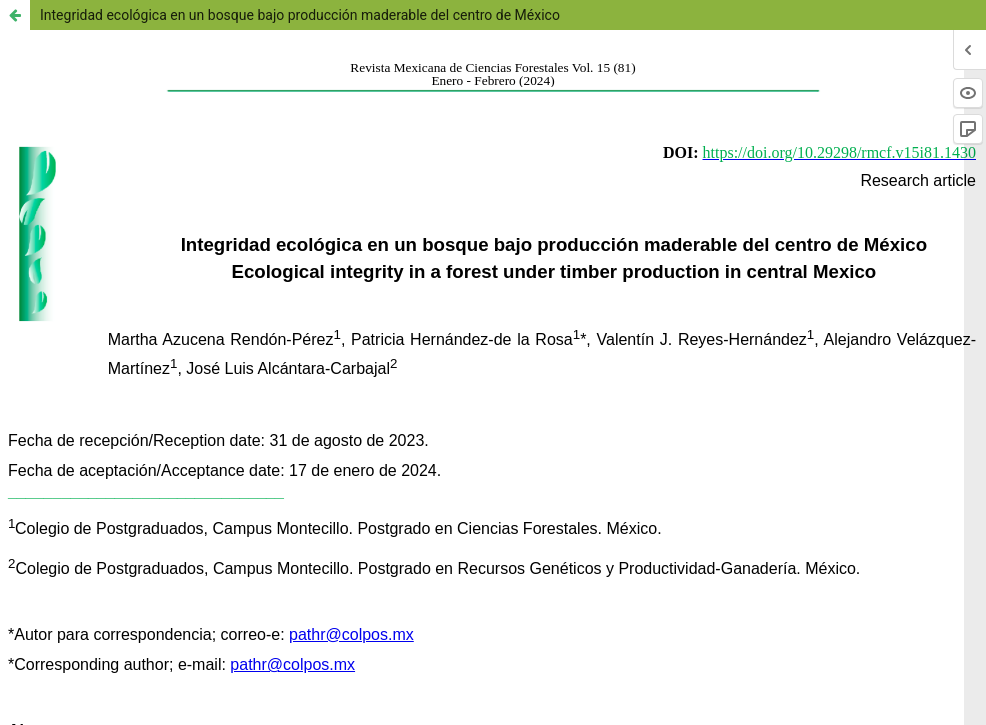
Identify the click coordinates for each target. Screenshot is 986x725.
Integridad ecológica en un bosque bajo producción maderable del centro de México (300, 15)
